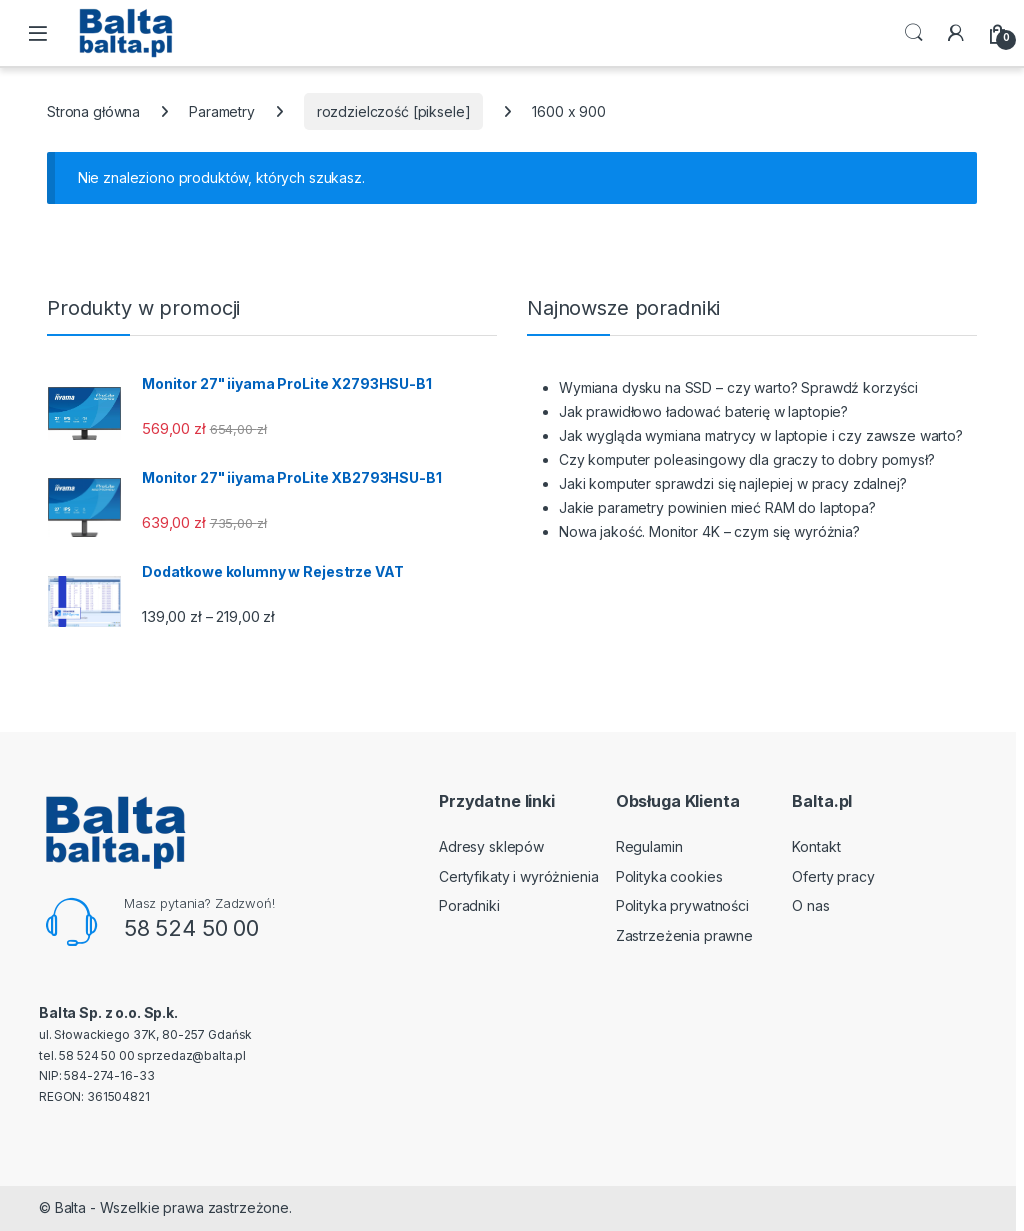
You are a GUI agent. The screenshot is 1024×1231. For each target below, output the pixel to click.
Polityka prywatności (682, 905)
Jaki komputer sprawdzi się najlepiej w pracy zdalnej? (733, 483)
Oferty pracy (833, 876)
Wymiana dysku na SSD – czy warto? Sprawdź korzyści (738, 387)
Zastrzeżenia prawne (684, 935)
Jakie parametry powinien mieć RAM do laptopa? (717, 507)
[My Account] (956, 33)
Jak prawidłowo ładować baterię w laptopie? (703, 411)
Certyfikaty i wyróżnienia (519, 876)
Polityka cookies (669, 876)
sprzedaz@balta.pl (191, 1055)
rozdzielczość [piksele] (394, 111)
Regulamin (649, 846)
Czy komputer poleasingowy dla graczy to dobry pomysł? (747, 459)
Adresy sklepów (491, 846)
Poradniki (469, 905)
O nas (810, 905)
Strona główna (93, 111)
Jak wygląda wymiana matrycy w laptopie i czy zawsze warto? (761, 435)
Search (914, 33)
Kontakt (816, 846)
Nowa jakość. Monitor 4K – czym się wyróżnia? (709, 531)
